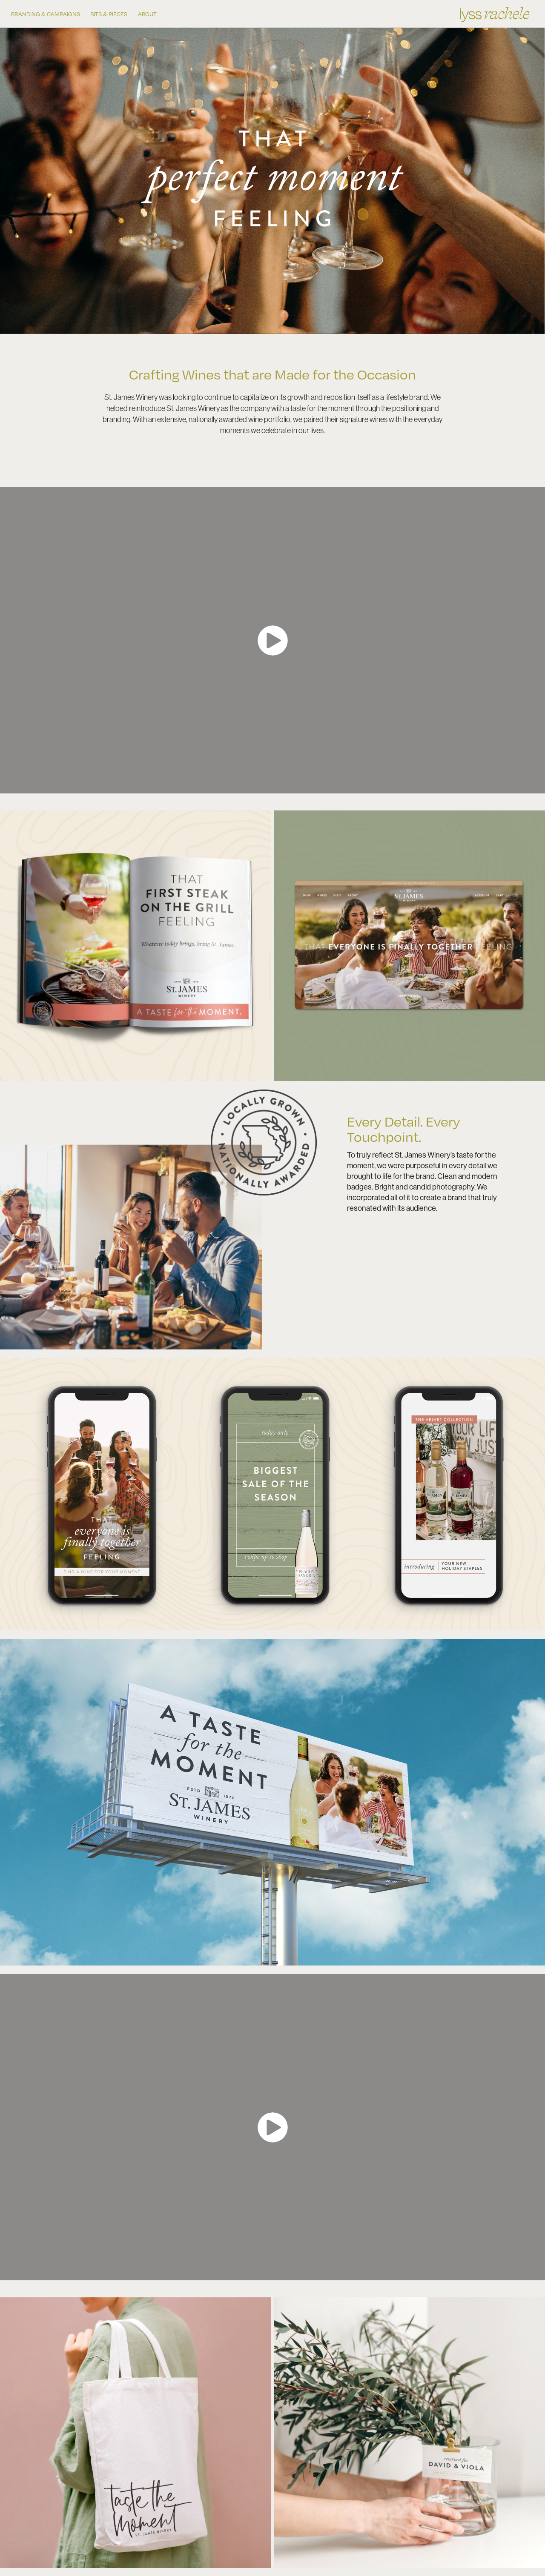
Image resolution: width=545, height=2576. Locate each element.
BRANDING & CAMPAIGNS (45, 13)
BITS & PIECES (108, 13)
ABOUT (147, 13)
